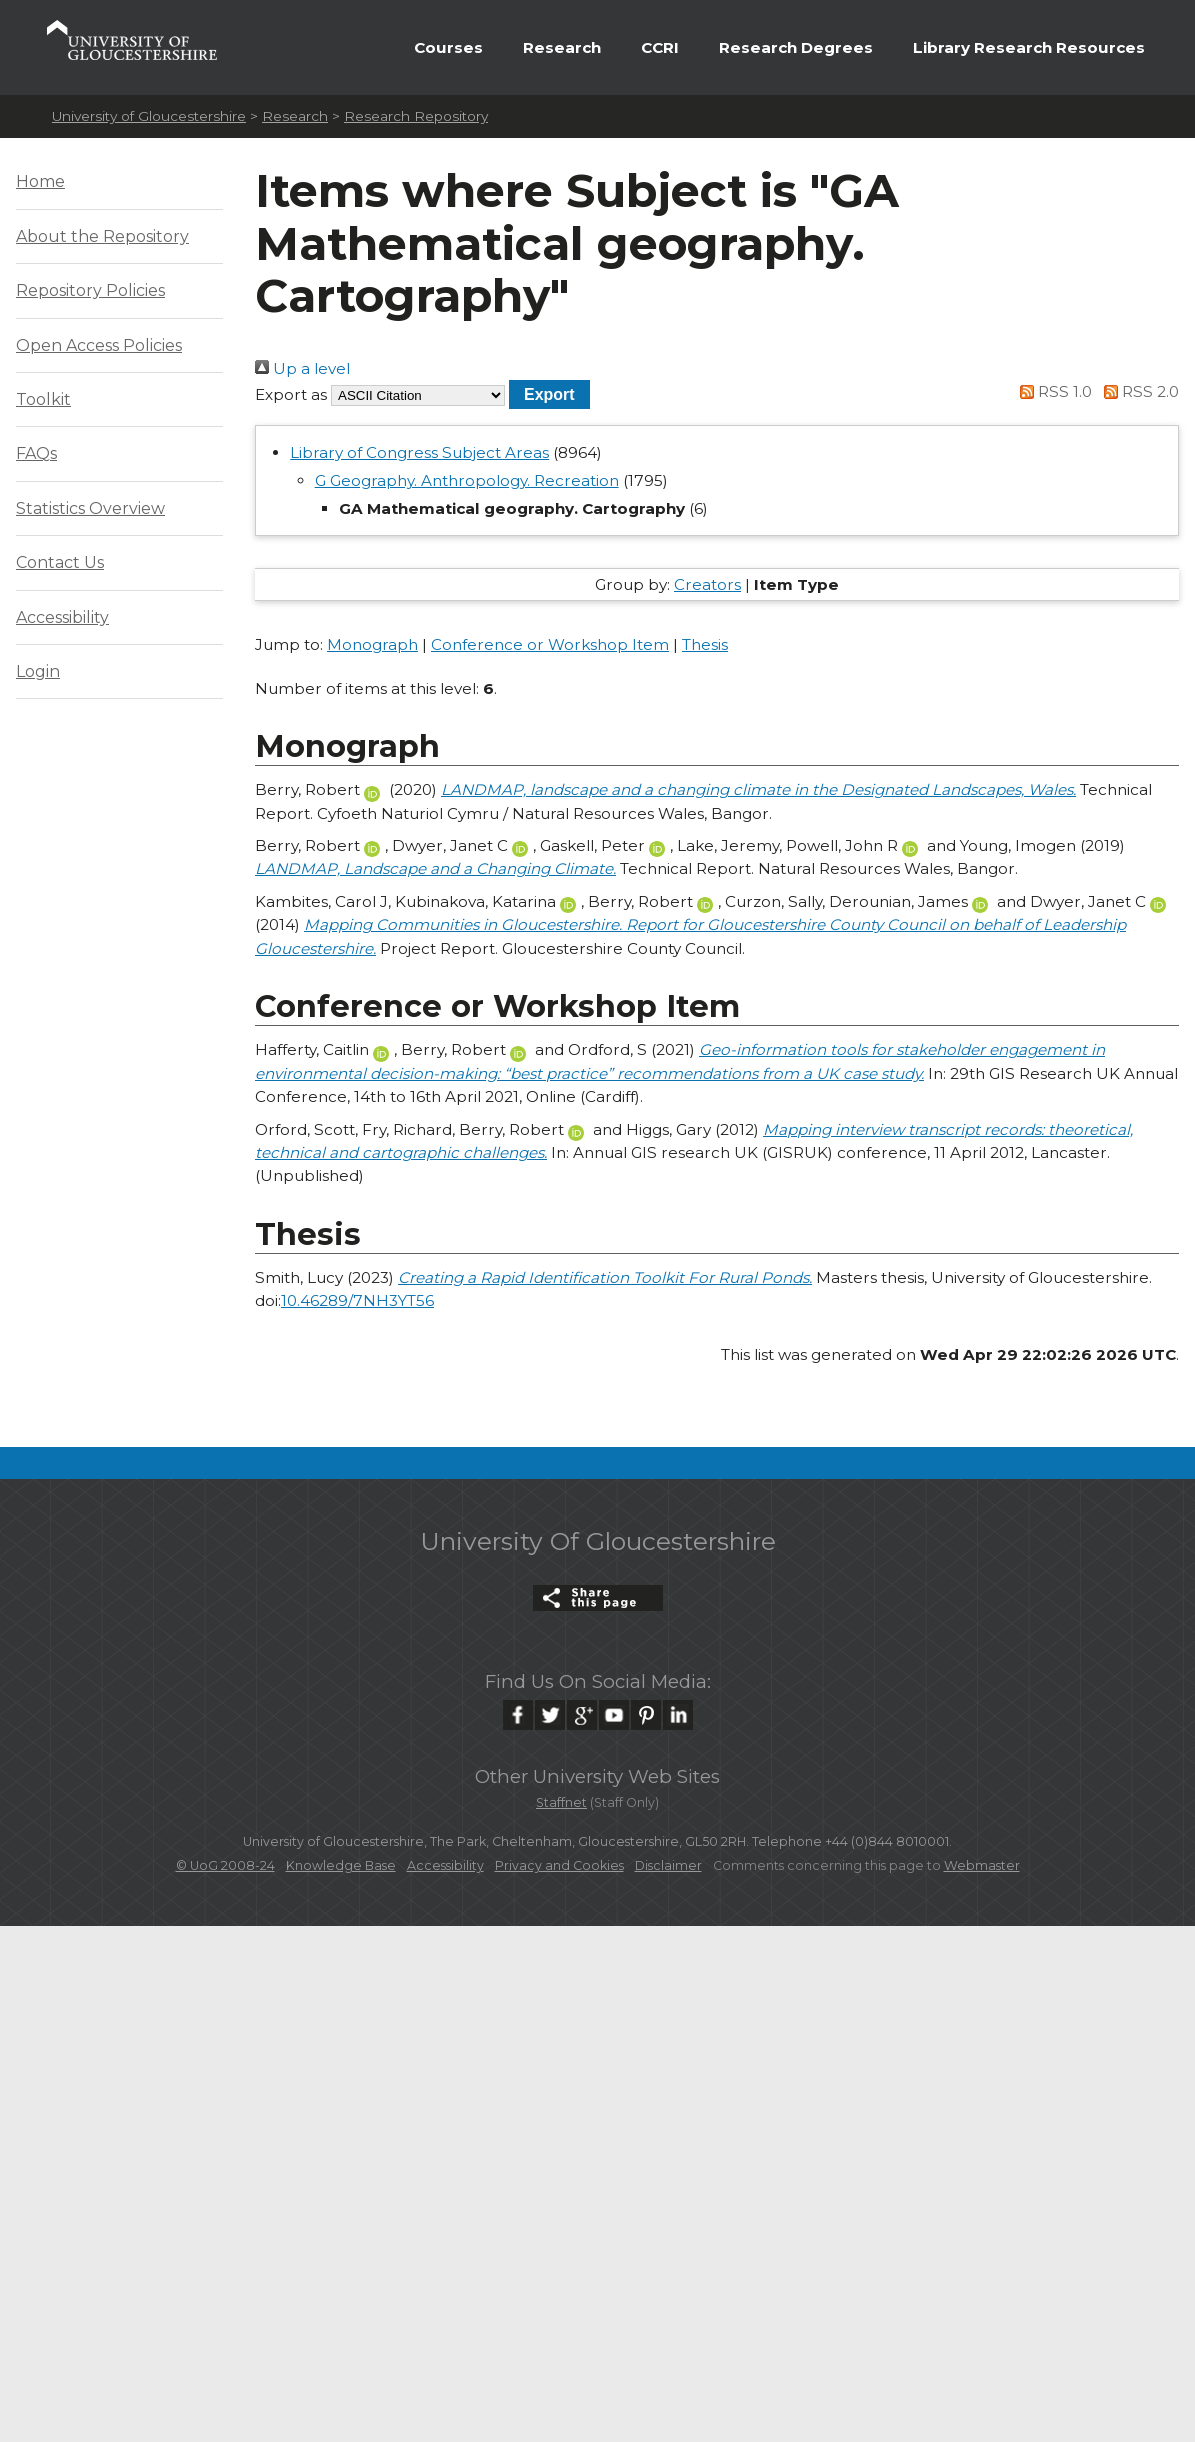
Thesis (705, 644)
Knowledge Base (341, 1865)
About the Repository (102, 236)
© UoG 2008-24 (225, 1865)
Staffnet (561, 1802)
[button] (549, 394)
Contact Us (60, 562)
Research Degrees (796, 47)
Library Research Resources (1029, 47)
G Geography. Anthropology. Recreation (467, 480)
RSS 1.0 (1053, 391)
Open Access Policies (99, 345)
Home (40, 181)
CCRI (660, 47)
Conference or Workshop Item (550, 644)
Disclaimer (668, 1865)
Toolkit (43, 399)
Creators (707, 584)
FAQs (36, 453)
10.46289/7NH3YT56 (357, 1300)
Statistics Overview (90, 508)
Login (38, 671)
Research (562, 47)
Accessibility (62, 617)
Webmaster (982, 1865)
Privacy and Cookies (559, 1865)
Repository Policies (90, 290)
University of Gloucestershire (149, 116)
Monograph (372, 644)
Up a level (302, 368)
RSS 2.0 (1137, 391)
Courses (448, 47)
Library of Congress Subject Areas (419, 452)
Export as (291, 394)
